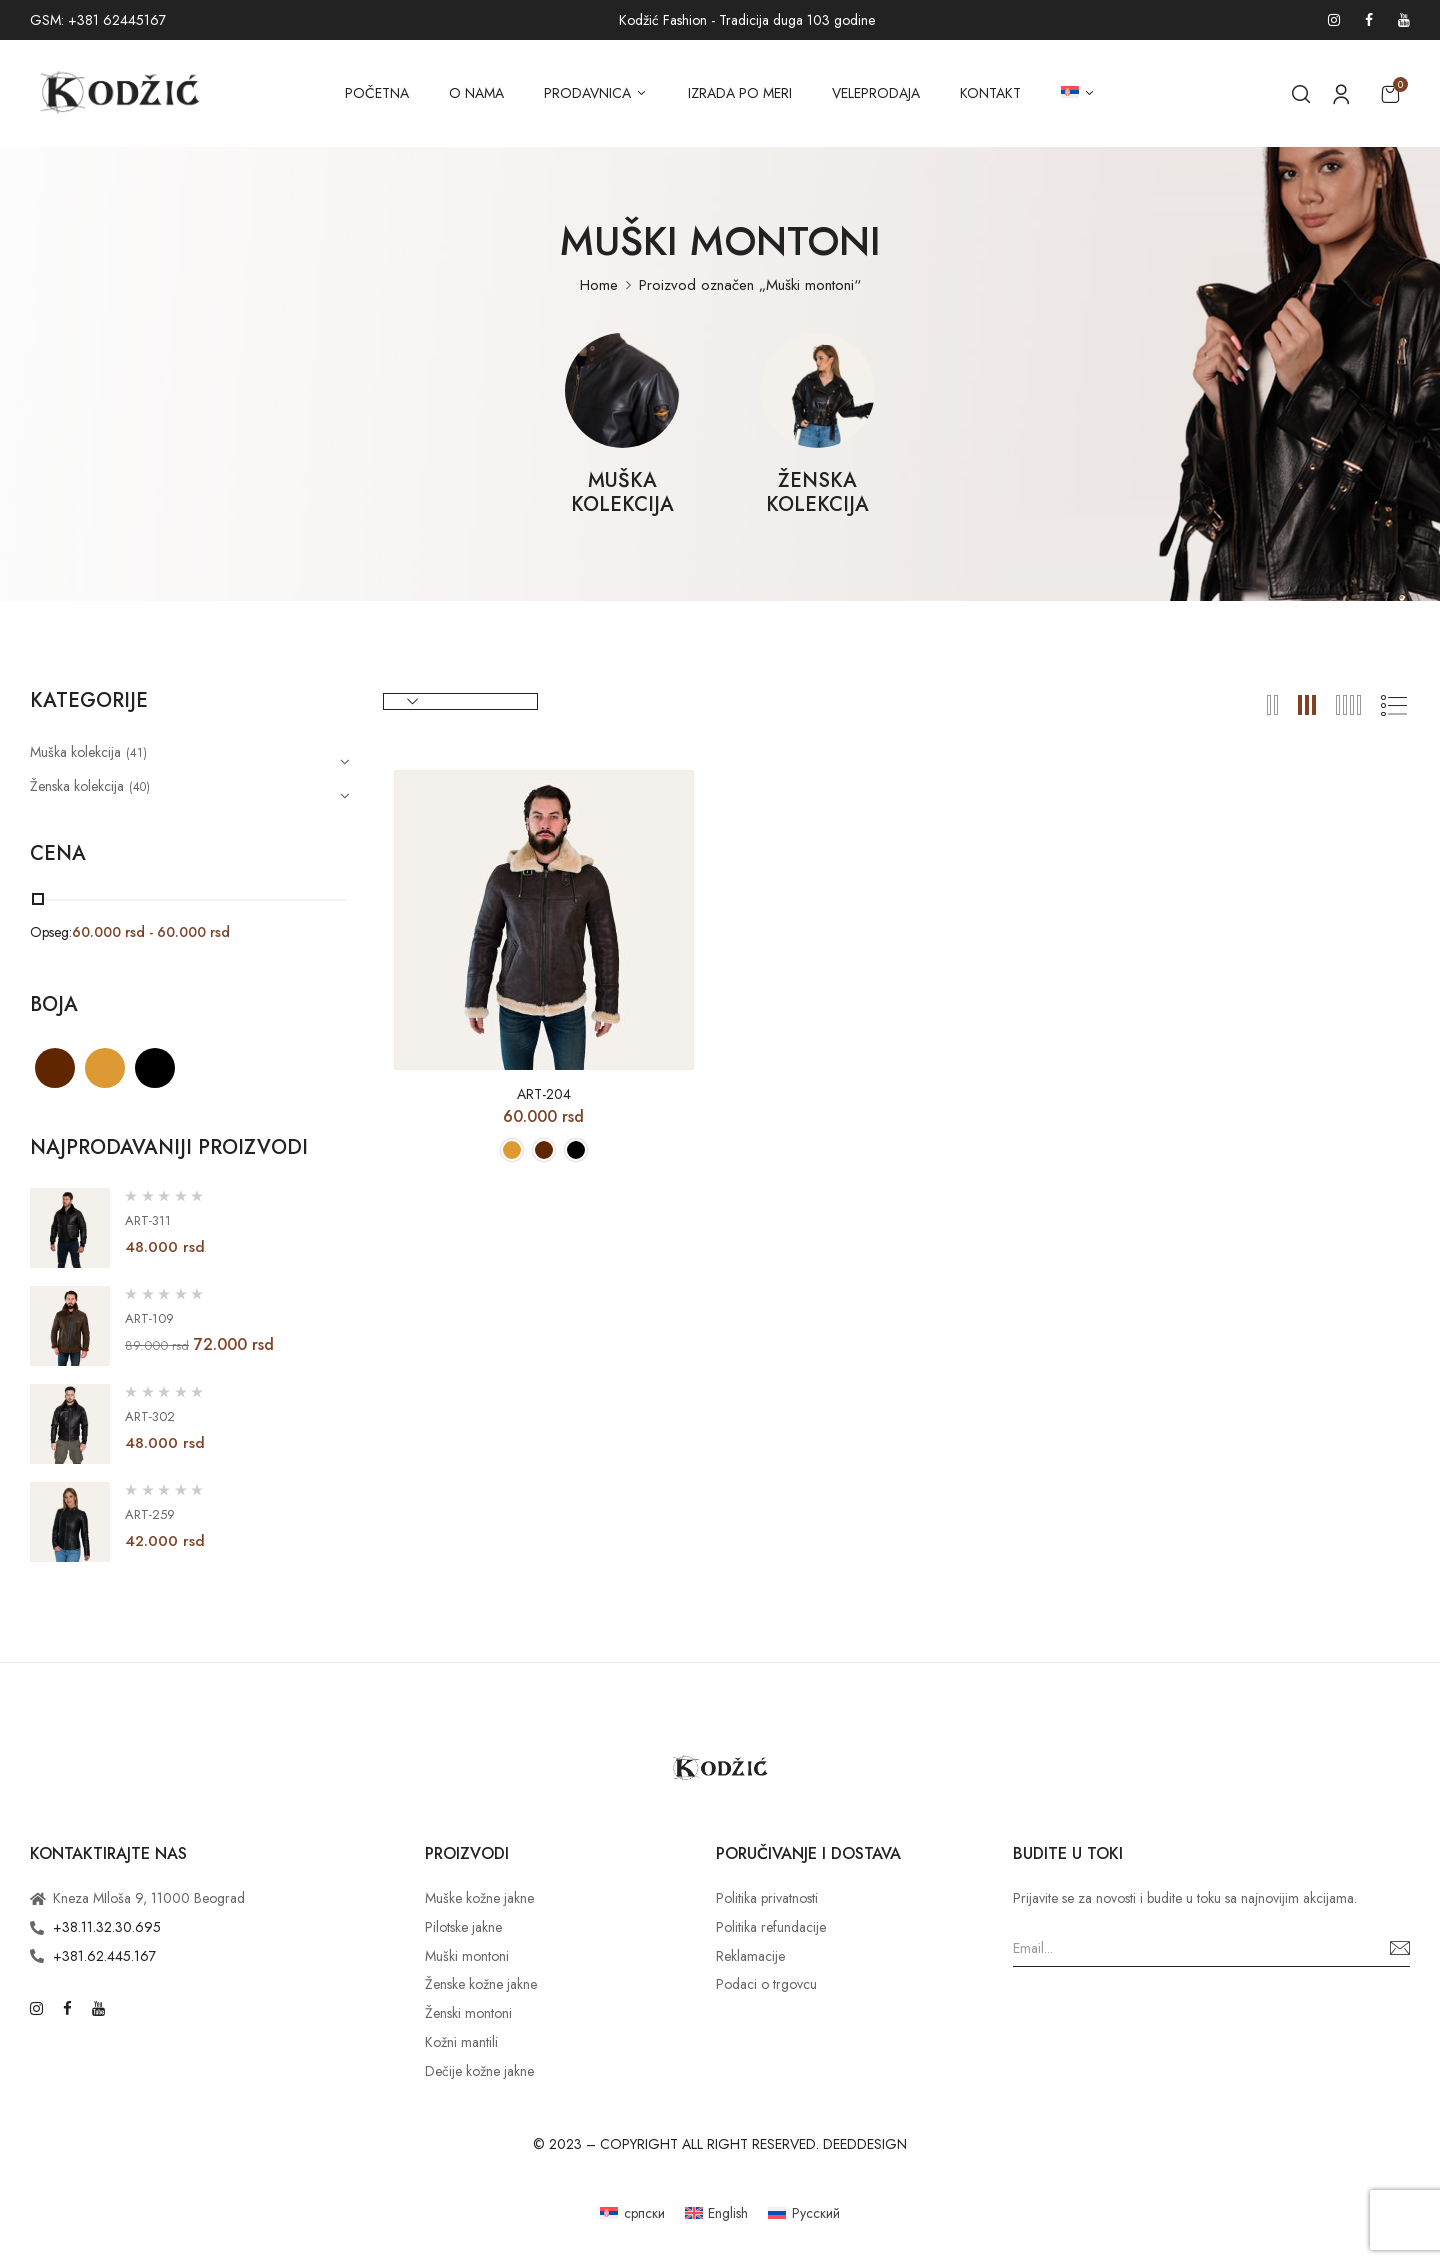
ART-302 (150, 1416)
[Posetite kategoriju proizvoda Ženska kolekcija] (817, 390)
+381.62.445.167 (104, 1956)
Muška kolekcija (622, 494)
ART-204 (544, 1094)
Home (599, 285)
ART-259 (150, 1514)
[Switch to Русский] (804, 2212)
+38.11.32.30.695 (107, 1927)
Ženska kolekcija (817, 494)
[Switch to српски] (632, 2212)
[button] (1390, 93)
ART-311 (148, 1220)
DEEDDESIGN (865, 2144)
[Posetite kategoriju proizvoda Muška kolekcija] (622, 390)
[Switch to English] (717, 2212)
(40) (139, 787)
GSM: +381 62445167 (98, 20)
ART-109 (149, 1318)
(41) (136, 753)
